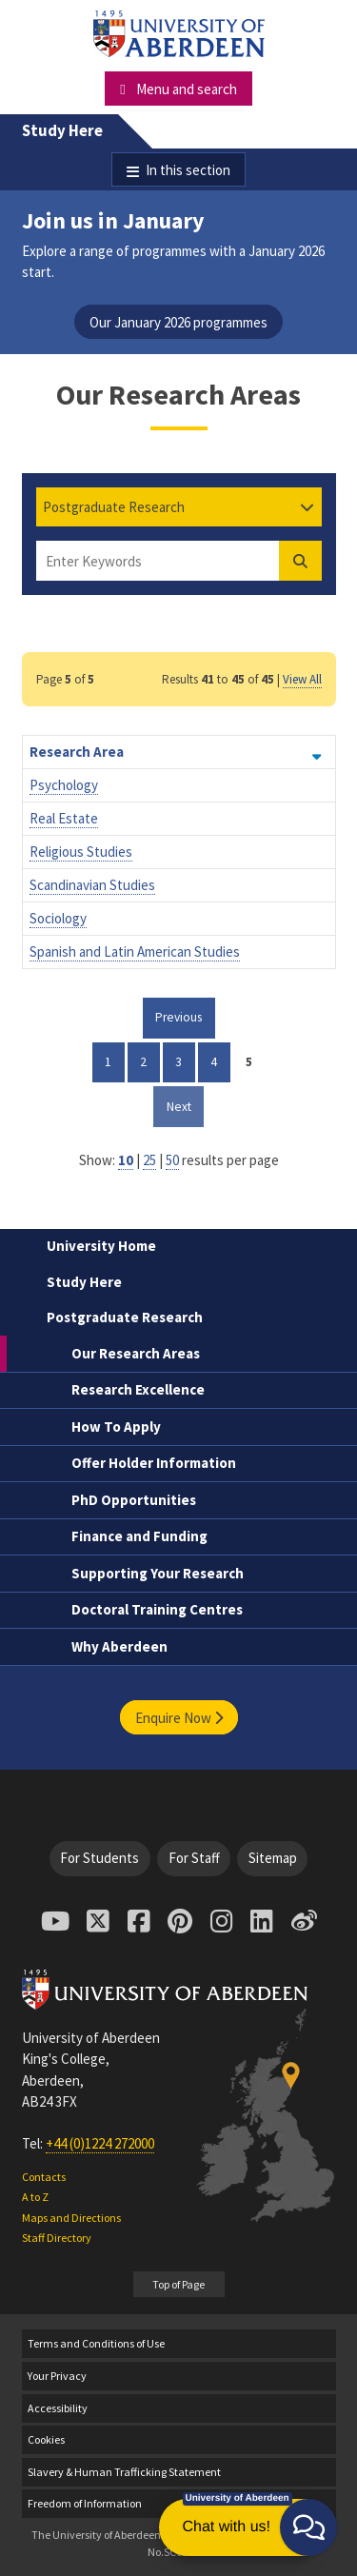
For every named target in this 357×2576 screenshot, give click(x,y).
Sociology (58, 918)
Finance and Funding (139, 1536)
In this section (188, 170)
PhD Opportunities (133, 1500)
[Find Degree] (300, 561)
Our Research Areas (135, 1353)
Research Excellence (138, 1389)
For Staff (194, 1858)
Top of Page (178, 2284)
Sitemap (272, 1858)
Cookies (46, 2439)
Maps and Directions (71, 2217)
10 (125, 1160)
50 (172, 1160)
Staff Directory (56, 2237)
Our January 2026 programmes (178, 322)
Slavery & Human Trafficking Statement (124, 2472)
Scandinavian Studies (92, 885)
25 (149, 1160)
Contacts (44, 2177)
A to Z (35, 2197)
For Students (99, 1858)
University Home (101, 1246)
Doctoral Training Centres (157, 1609)
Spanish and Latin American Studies (135, 951)
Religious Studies (81, 851)
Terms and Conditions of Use (96, 2343)
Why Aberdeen (119, 1646)
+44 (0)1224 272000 (100, 2143)
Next (186, 1106)
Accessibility (58, 2408)
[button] (308, 2527)
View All (302, 679)
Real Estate (64, 818)
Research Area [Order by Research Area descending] (175, 752)
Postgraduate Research (125, 1317)
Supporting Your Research (157, 1573)
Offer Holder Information (153, 1463)
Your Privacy (57, 2375)
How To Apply (116, 1426)
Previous (185, 1016)
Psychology (64, 785)
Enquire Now (179, 1718)
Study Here (62, 131)
